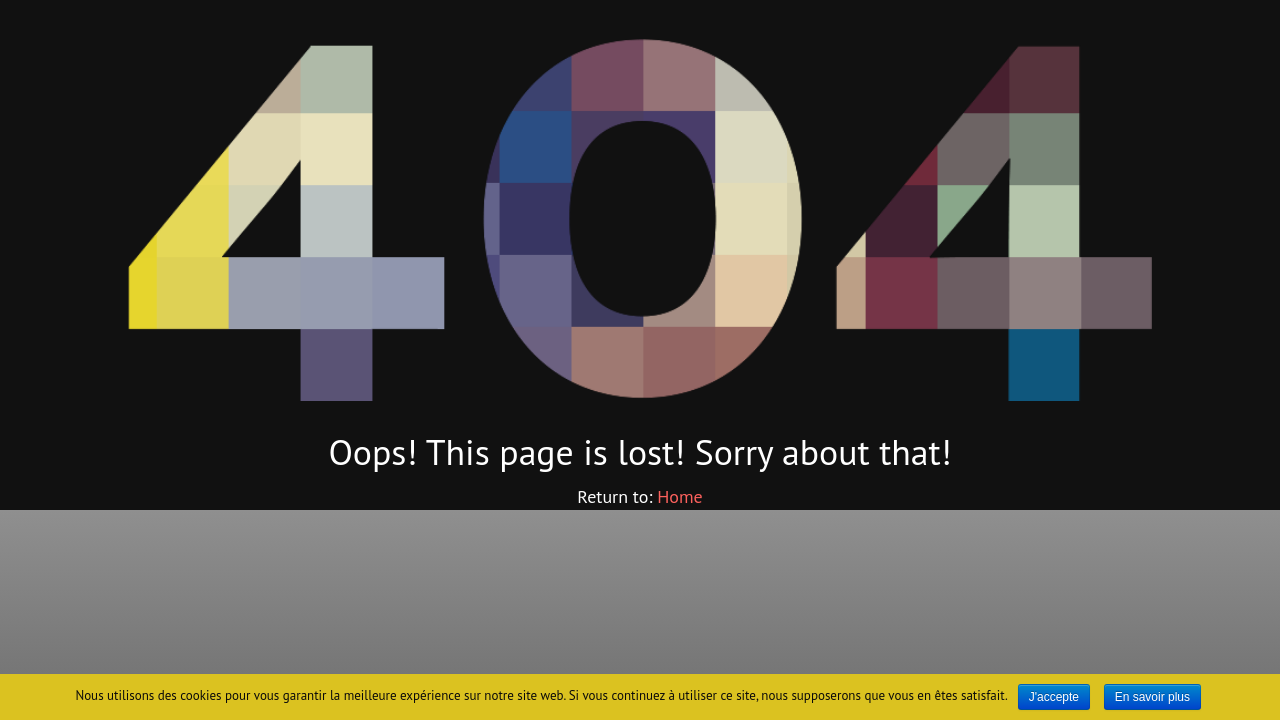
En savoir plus (1152, 697)
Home (680, 496)
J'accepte (1054, 697)
